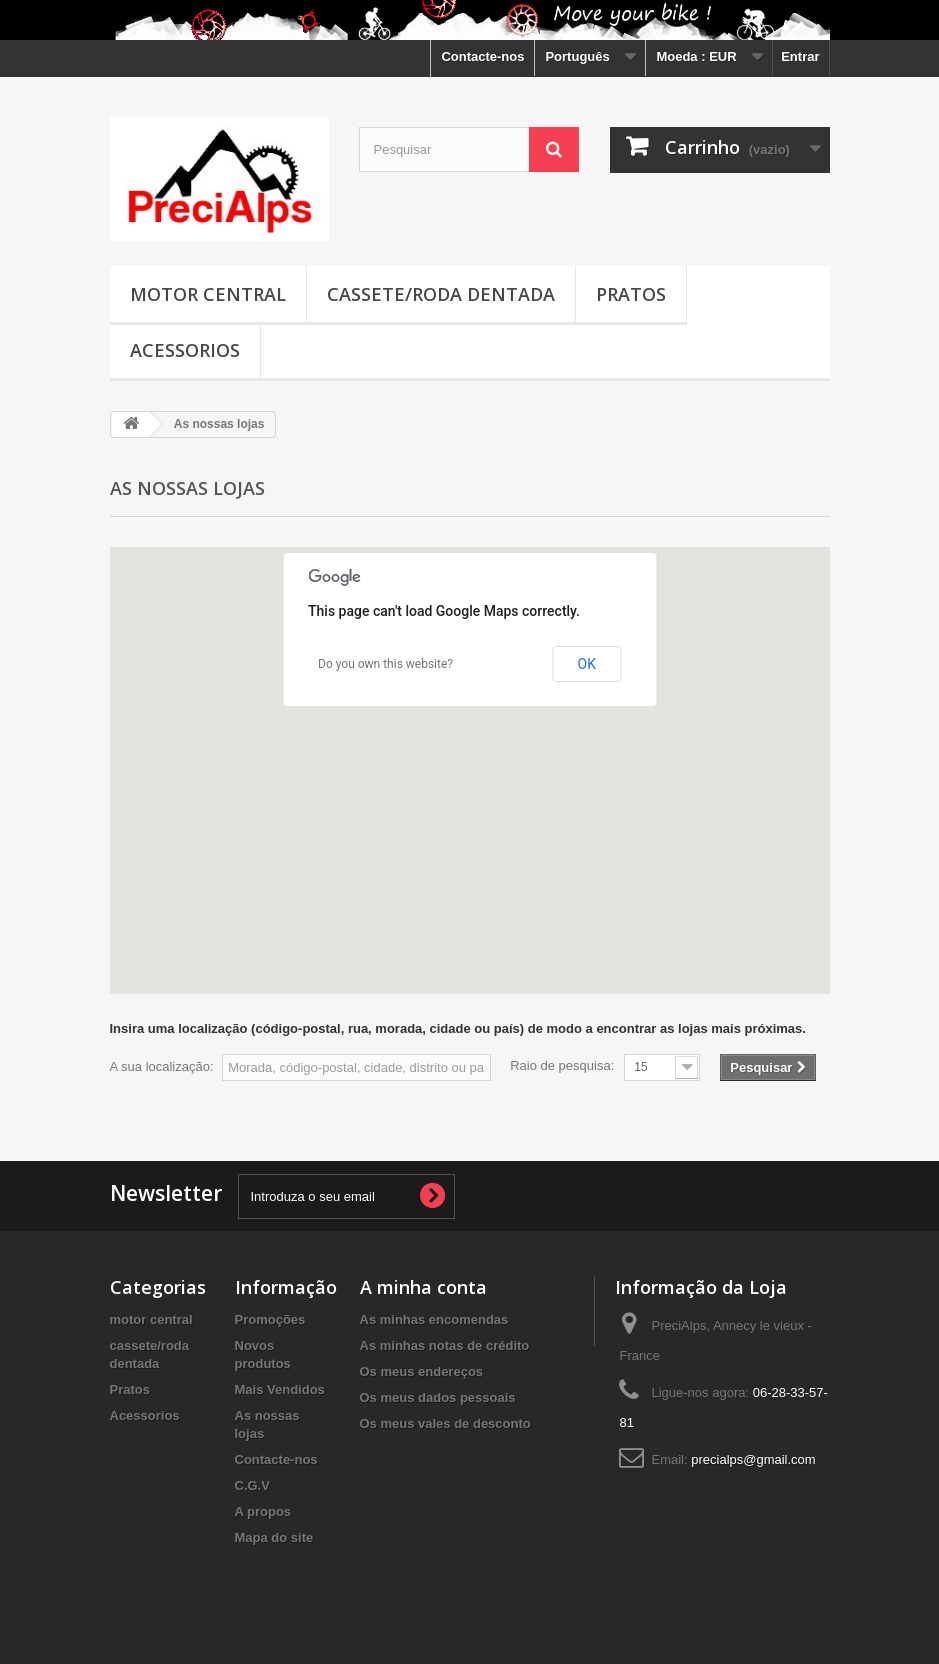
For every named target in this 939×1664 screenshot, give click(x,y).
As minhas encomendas (434, 1319)
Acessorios (185, 350)
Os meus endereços (422, 1371)
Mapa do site (274, 1537)
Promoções (270, 1319)
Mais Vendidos (280, 1389)
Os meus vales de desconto (445, 1423)
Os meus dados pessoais (438, 1397)
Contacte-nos (482, 56)
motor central (208, 294)
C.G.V (252, 1485)
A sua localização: (162, 1066)
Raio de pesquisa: (562, 1065)
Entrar (800, 56)
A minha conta (423, 1287)
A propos (263, 1511)
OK (587, 664)
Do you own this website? (385, 664)
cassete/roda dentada (441, 294)
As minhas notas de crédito (445, 1345)
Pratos (631, 294)
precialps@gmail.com (753, 1459)
